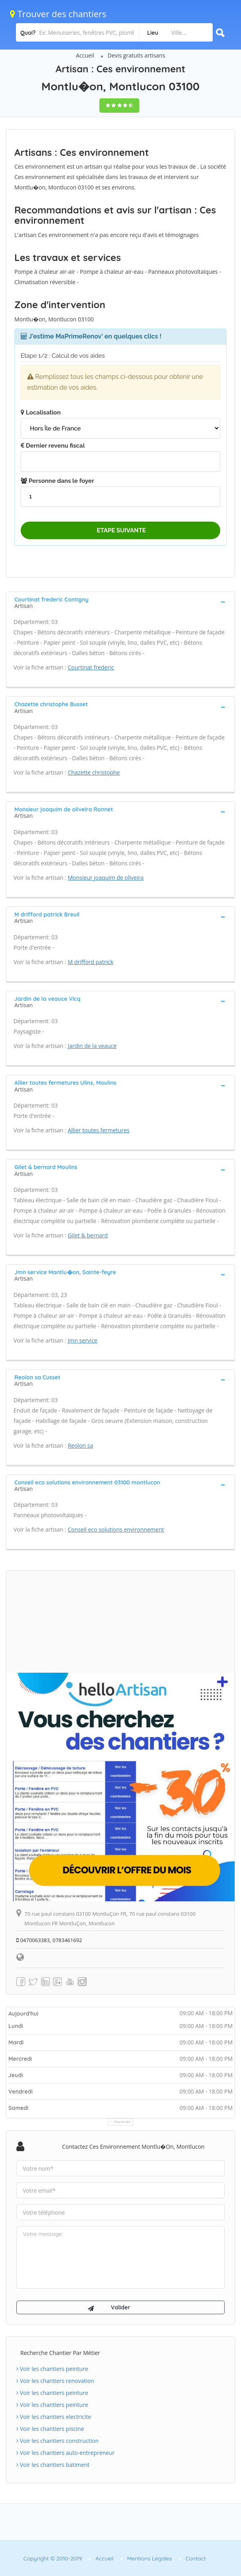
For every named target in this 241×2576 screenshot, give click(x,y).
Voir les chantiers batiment (52, 2464)
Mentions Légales (149, 2558)
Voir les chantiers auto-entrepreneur (65, 2452)
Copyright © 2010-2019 (52, 2558)
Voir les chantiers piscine (50, 2429)
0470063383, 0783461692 (49, 1940)
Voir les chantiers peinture (52, 2369)
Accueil (85, 55)
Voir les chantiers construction (57, 2441)
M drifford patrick (90, 962)
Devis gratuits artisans (136, 55)
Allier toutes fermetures (99, 1130)
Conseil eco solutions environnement (116, 1529)
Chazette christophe (94, 772)
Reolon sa (80, 1445)
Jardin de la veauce (92, 1046)
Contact (196, 2558)
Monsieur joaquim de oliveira (106, 877)
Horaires (123, 2122)
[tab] (120, 602)
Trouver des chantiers (58, 14)
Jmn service (82, 1340)
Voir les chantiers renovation (55, 2381)
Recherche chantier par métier (60, 2353)
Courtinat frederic (91, 667)
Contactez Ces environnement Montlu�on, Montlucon (133, 2146)
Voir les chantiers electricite (53, 2417)
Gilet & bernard (88, 1235)
